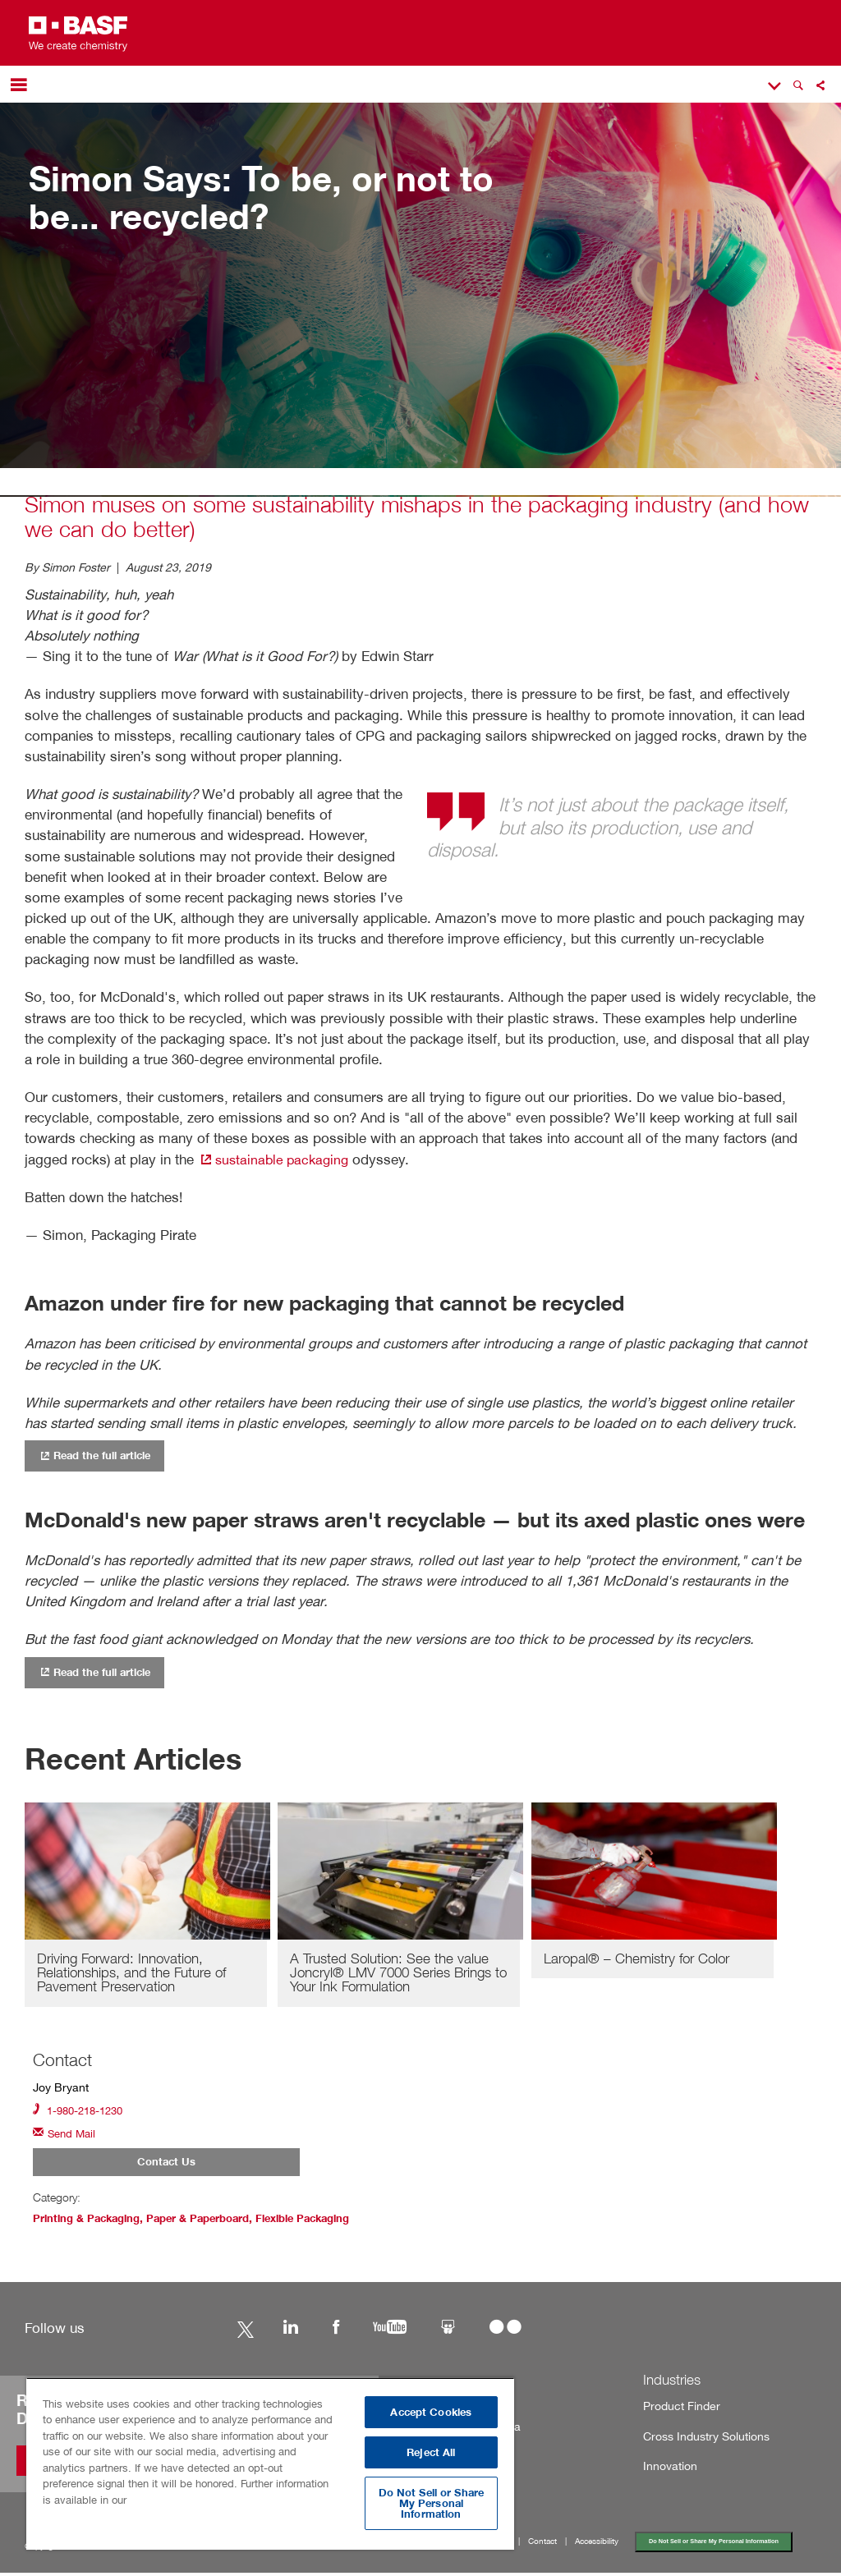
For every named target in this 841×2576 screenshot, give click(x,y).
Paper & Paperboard (211, 2222)
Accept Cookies (430, 2412)
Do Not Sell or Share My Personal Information (715, 2545)
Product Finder (676, 2410)
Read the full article (101, 1455)
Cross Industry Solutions (698, 2440)
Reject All (431, 2452)
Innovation (666, 2470)
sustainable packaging (277, 1159)
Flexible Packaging (326, 2222)
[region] (270, 2463)
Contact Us (166, 2164)
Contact (542, 2546)
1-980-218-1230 (82, 2111)
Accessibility (596, 2546)
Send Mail (66, 2134)
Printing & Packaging (91, 2222)
